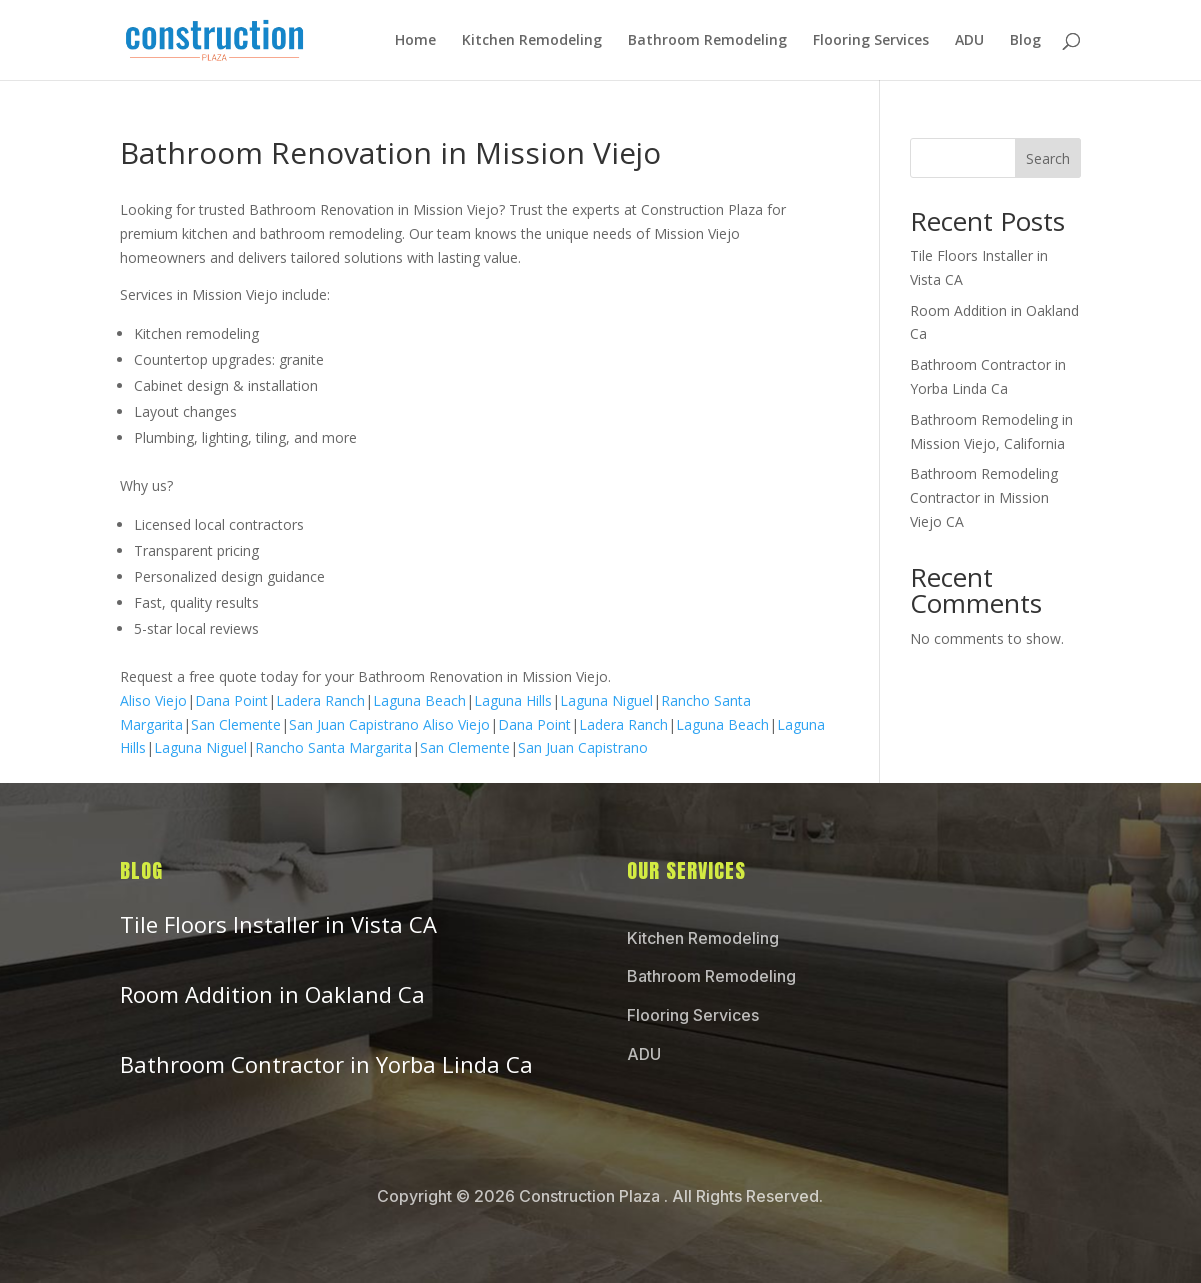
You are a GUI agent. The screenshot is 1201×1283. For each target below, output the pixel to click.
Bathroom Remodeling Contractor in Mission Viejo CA (984, 497)
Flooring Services (871, 41)
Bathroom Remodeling (707, 41)
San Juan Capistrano (354, 724)
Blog (1025, 41)
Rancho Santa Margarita (333, 747)
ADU (969, 41)
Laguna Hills (513, 700)
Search (1048, 158)
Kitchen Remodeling (532, 41)
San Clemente (236, 724)
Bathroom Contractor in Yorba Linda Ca (326, 1064)
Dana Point (231, 700)
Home (415, 41)
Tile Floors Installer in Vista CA (278, 924)
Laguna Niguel (606, 700)
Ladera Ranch (320, 700)
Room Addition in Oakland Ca (272, 994)
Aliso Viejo (153, 700)
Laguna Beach (419, 700)
